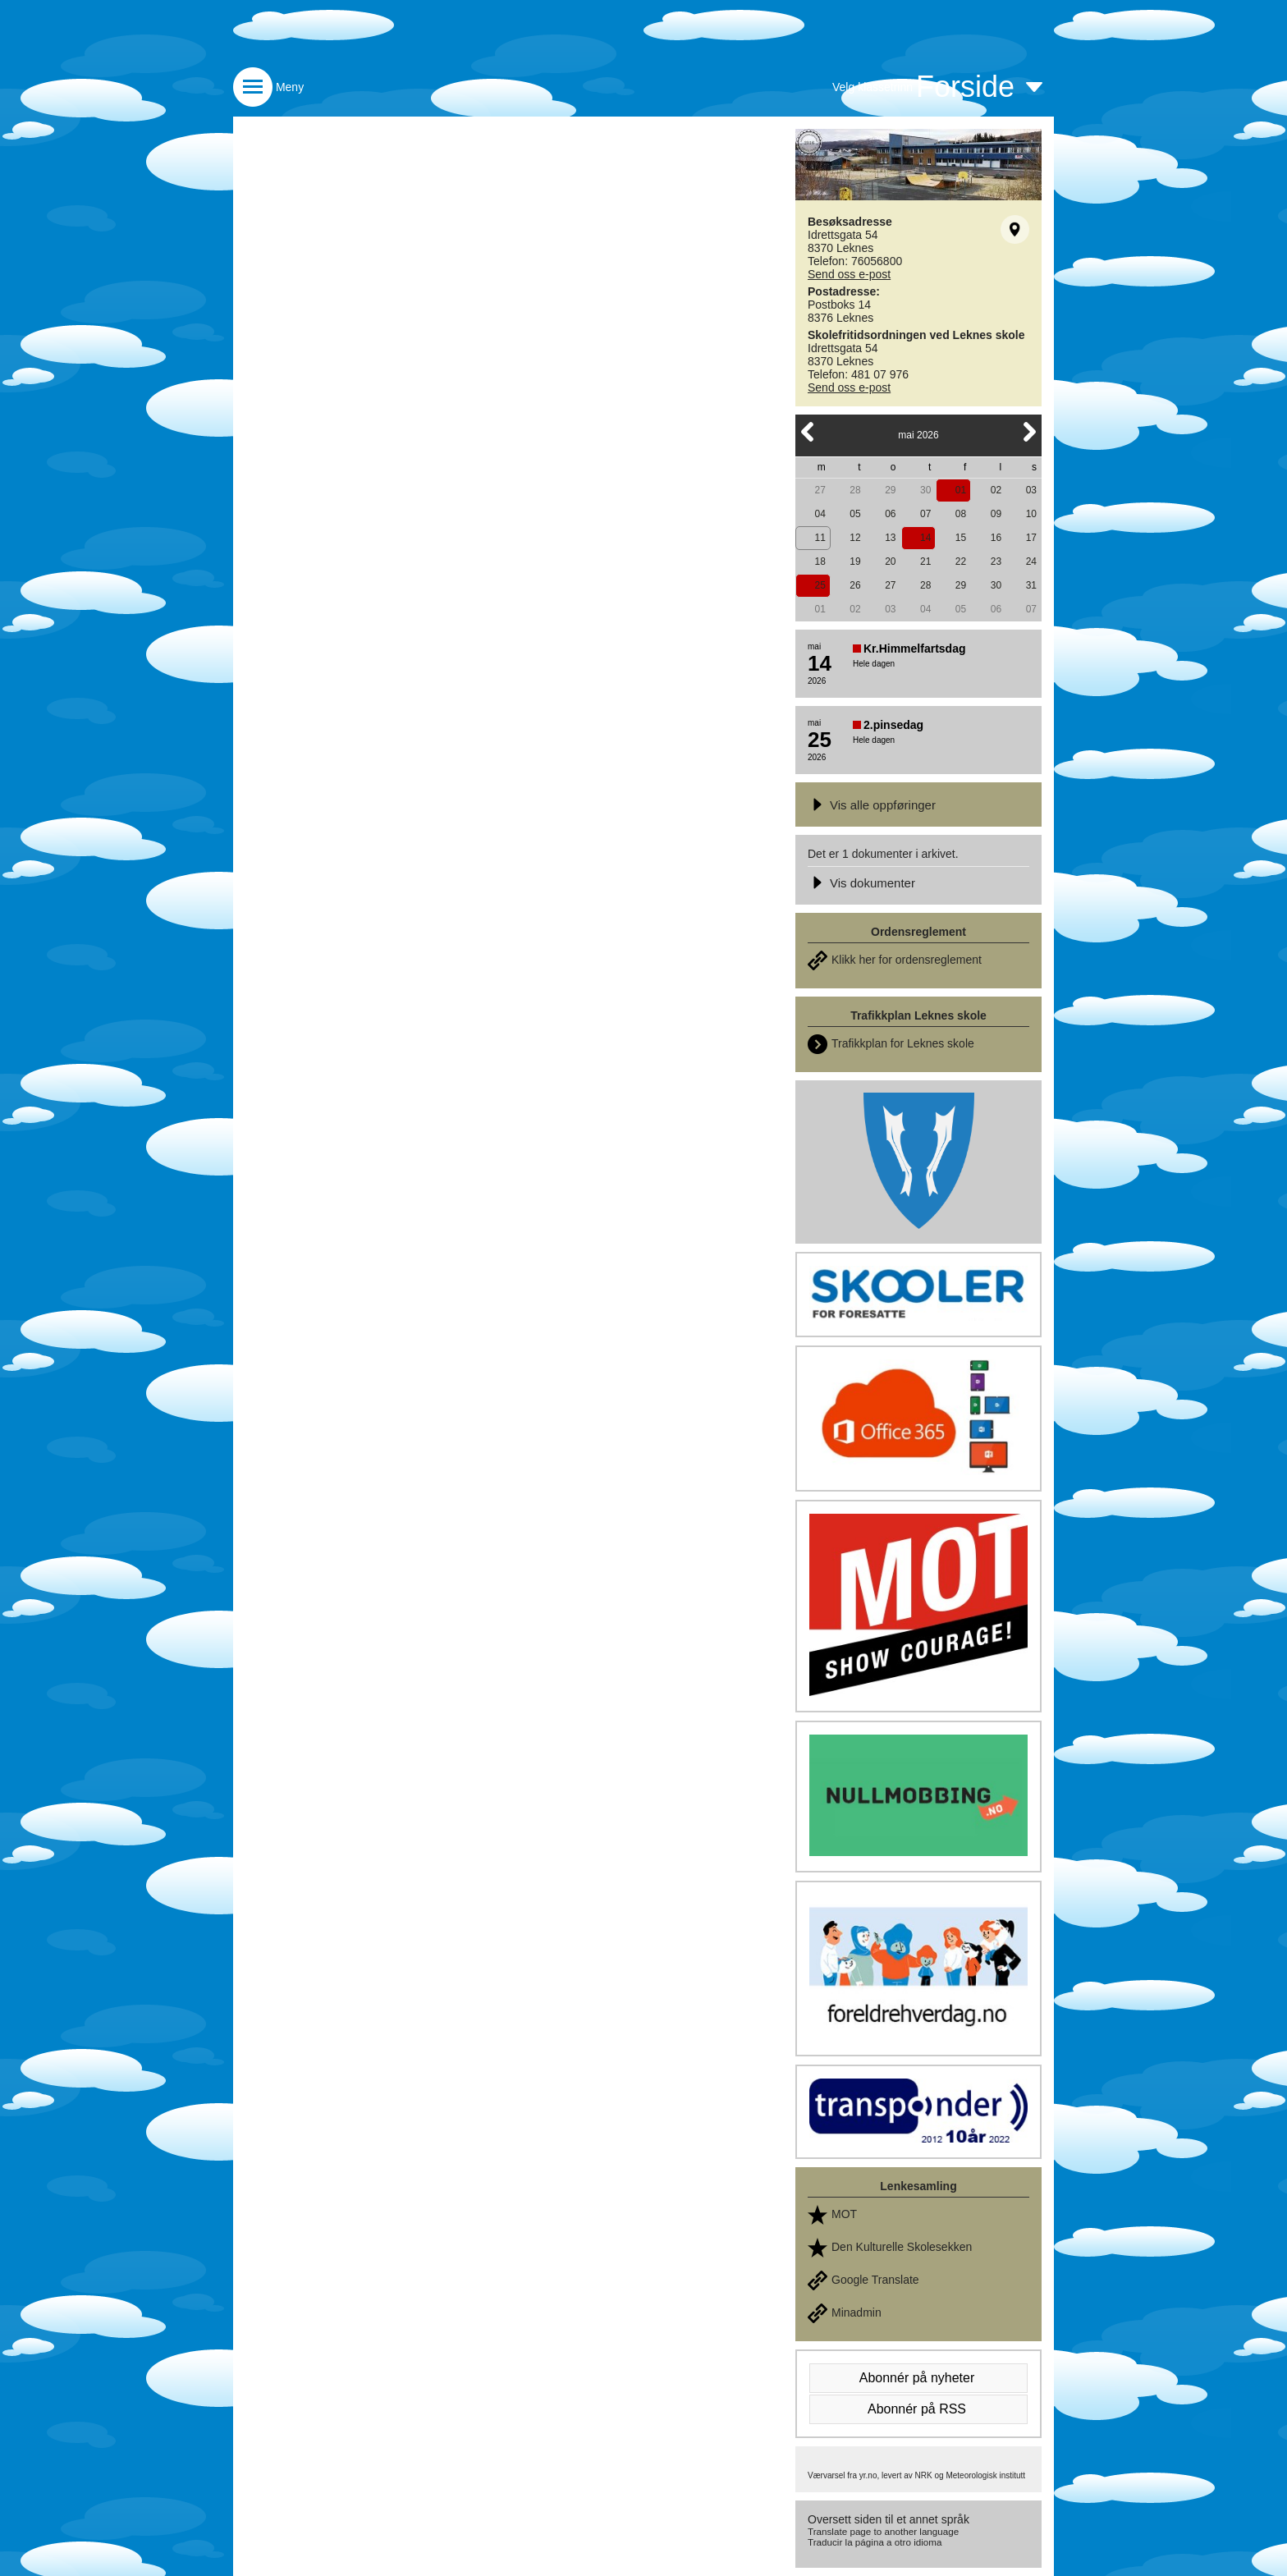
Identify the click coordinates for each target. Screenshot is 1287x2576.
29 (890, 490)
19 (855, 561)
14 (925, 537)
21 (925, 561)
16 (996, 537)
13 (890, 537)
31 (1031, 585)
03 (1031, 490)
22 (960, 561)
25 (819, 585)
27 (819, 490)
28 (855, 490)
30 (925, 490)
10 (1031, 514)
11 (819, 537)
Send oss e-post (849, 274)
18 (819, 561)
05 (855, 514)
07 (925, 514)
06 (890, 514)
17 (1031, 537)
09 (996, 514)
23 (996, 561)
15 (960, 537)
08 (960, 514)
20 (890, 561)
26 (855, 585)
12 (855, 537)
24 (1031, 561)
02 (996, 490)
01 (960, 490)
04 (819, 514)
